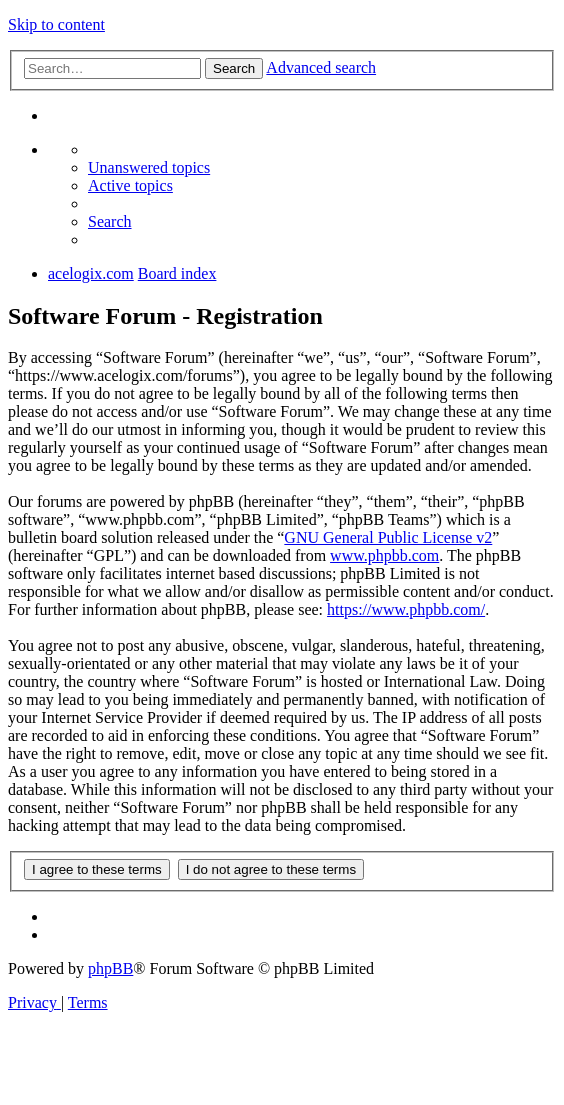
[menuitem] (149, 167)
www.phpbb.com (384, 555)
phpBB (110, 968)
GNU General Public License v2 (388, 537)
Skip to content (56, 24)
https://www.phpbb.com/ (406, 609)
